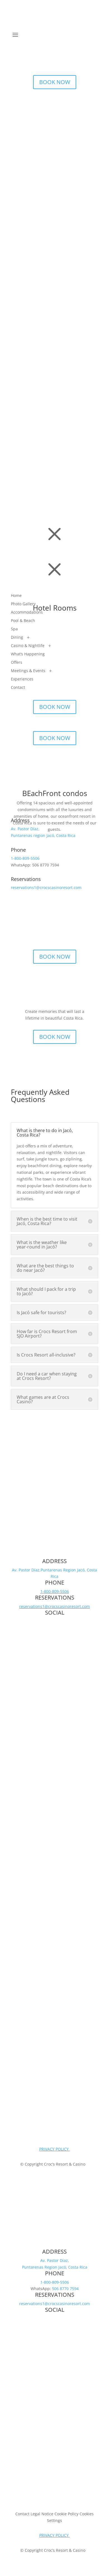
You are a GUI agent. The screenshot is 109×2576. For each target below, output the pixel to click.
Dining (17, 637)
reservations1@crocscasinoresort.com (46, 887)
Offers (16, 662)
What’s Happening (28, 654)
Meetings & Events (28, 671)
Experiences (22, 679)
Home (16, 596)
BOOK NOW (54, 82)
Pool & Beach (23, 621)
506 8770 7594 (65, 2288)
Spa (14, 629)
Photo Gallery (23, 604)
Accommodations (27, 612)
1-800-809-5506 (25, 858)
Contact (18, 687)
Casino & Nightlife (27, 646)
